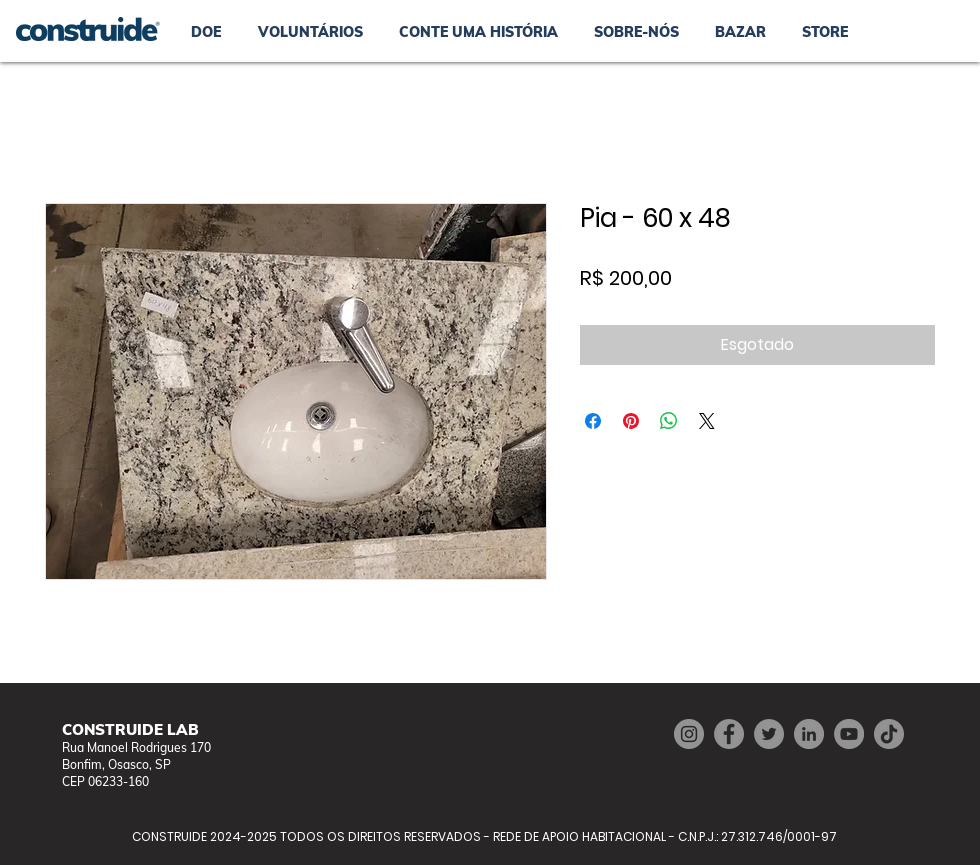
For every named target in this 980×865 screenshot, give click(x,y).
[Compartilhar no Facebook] (593, 421)
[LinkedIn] (809, 734)
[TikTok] (889, 734)
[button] (740, 32)
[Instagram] (689, 734)
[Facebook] (729, 734)
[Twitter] (769, 734)
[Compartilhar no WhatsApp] (669, 421)
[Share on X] (707, 421)
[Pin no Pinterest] (631, 421)
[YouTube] (849, 734)
